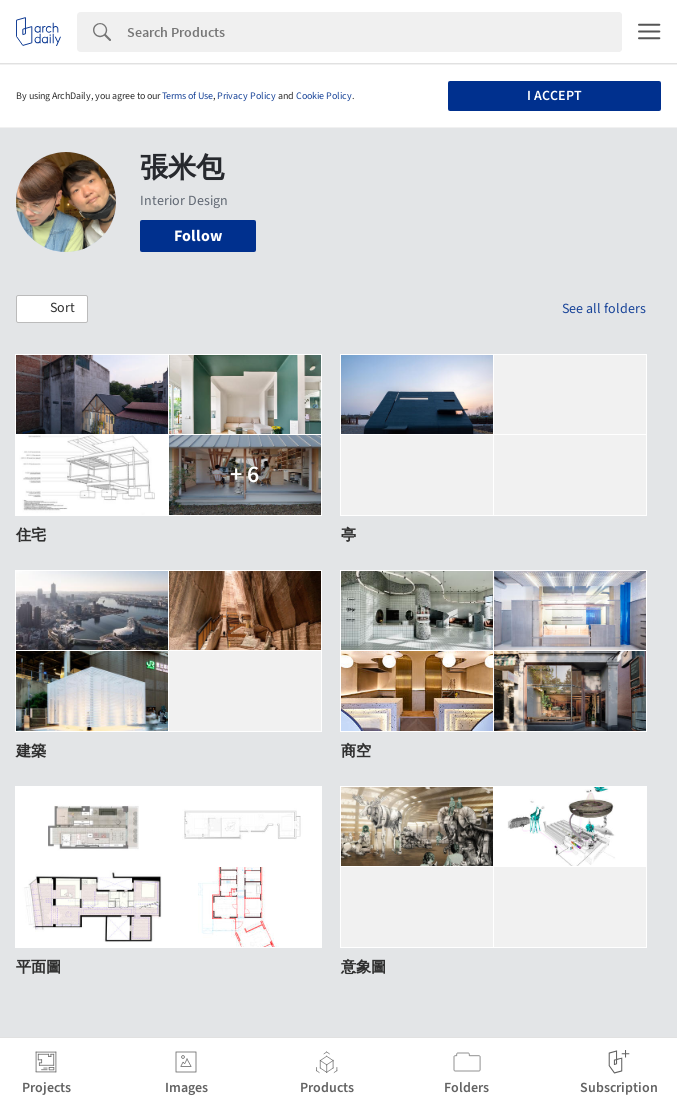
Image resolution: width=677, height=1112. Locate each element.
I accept (554, 96)
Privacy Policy (246, 96)
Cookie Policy (324, 96)
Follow (198, 236)
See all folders (604, 309)
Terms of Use (187, 96)
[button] (52, 309)
